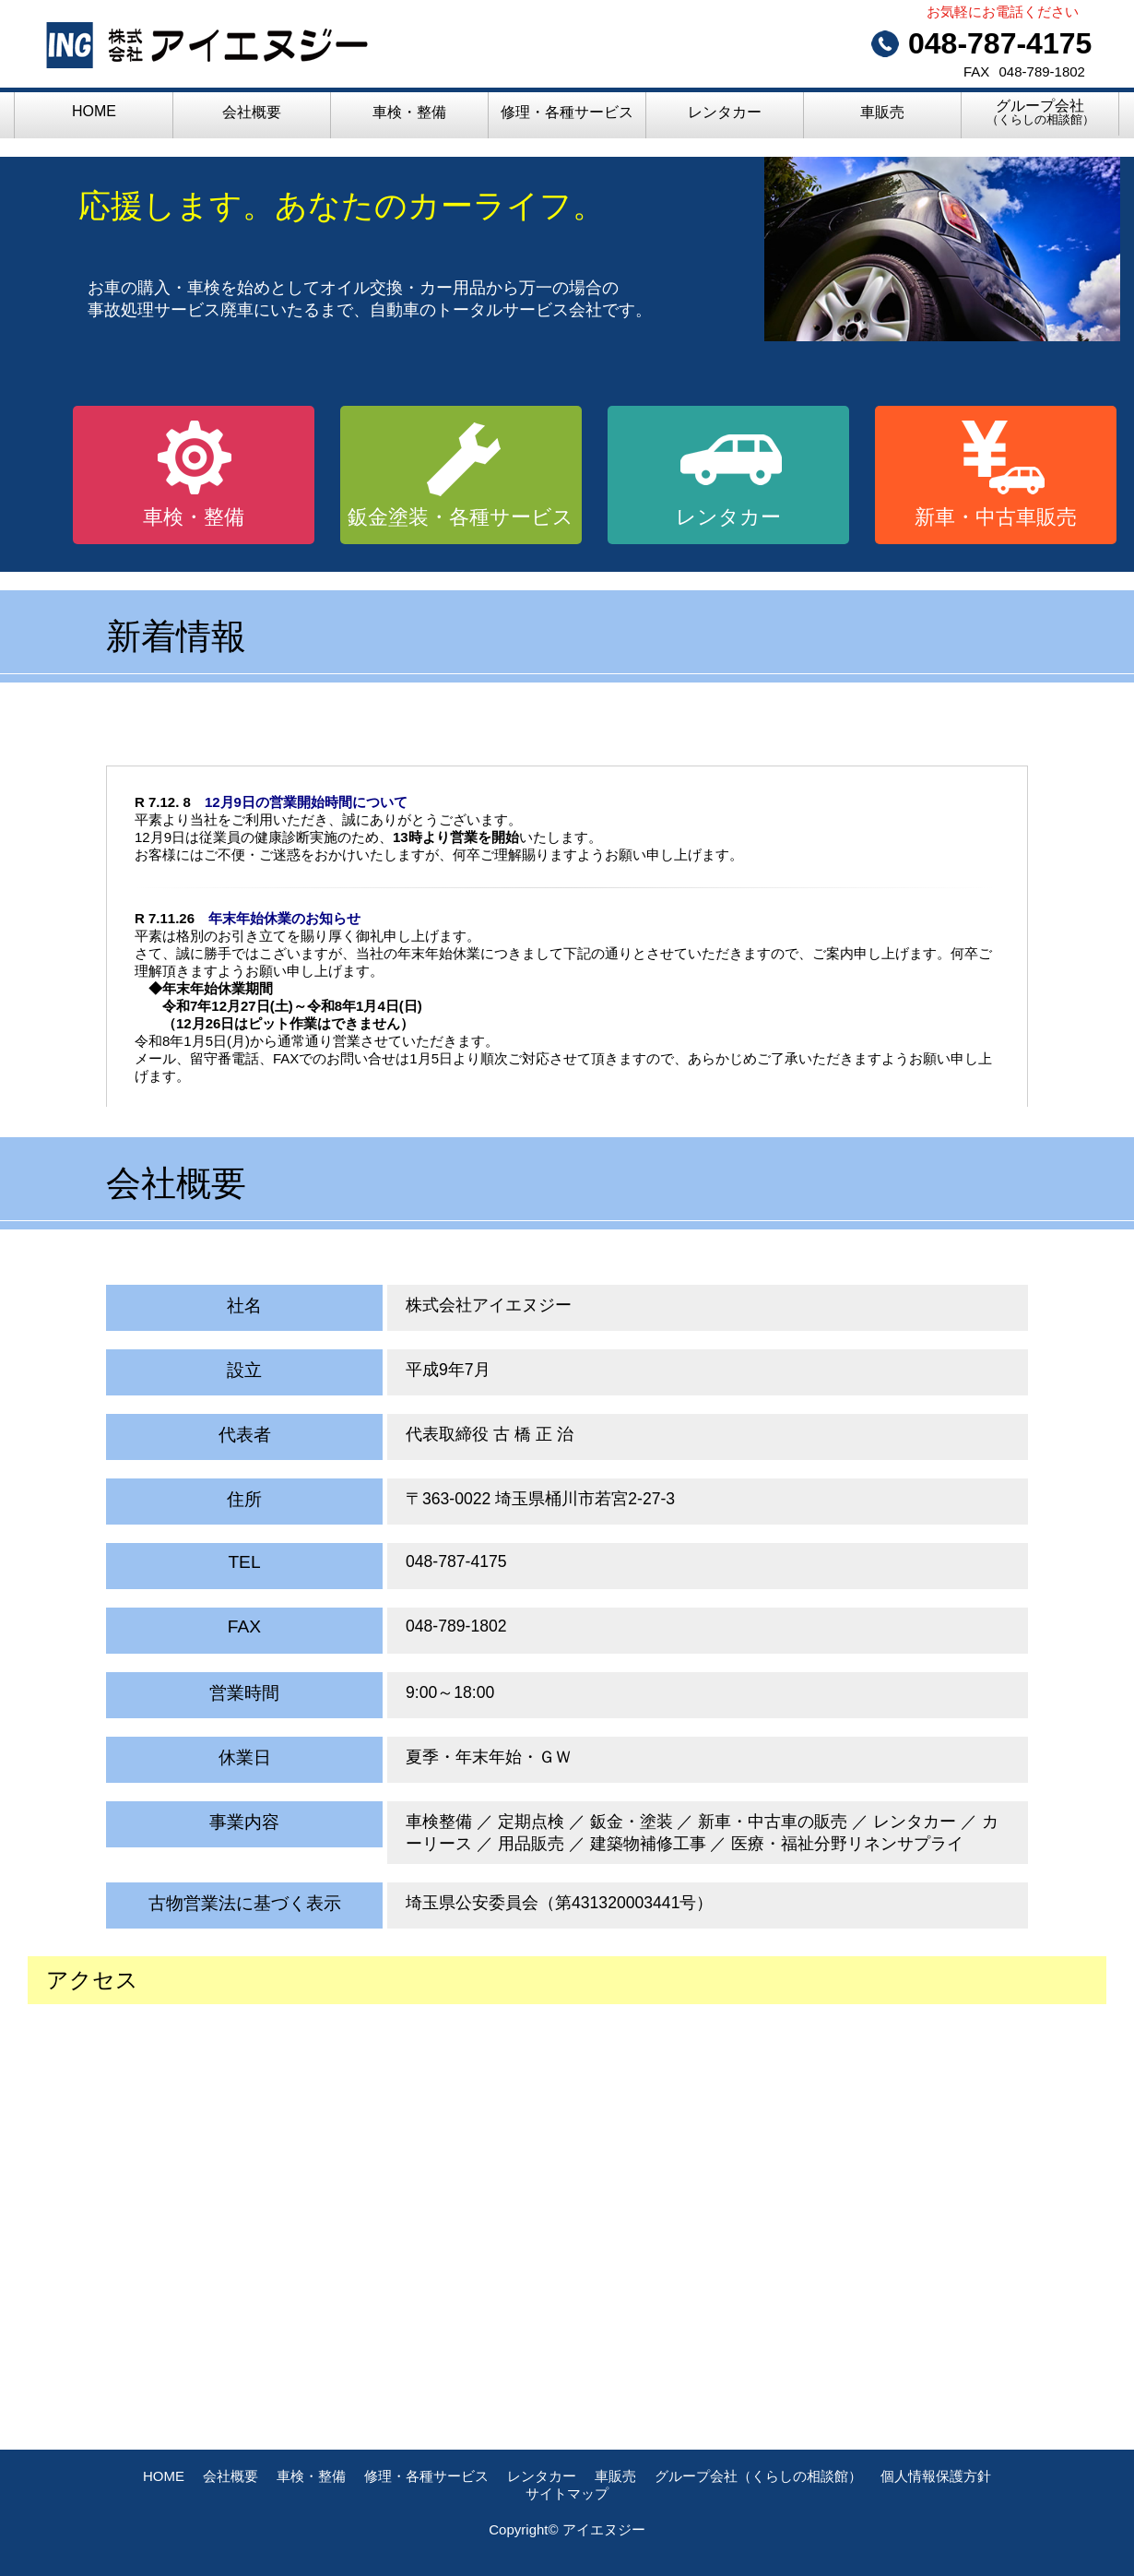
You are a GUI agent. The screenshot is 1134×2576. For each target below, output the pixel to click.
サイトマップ (567, 2493)
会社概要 (251, 112)
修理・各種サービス (567, 112)
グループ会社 (1040, 112)
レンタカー (725, 112)
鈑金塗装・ (460, 516)
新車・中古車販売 (996, 516)
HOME (94, 111)
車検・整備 (409, 112)
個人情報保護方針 (935, 2476)
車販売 (882, 112)
